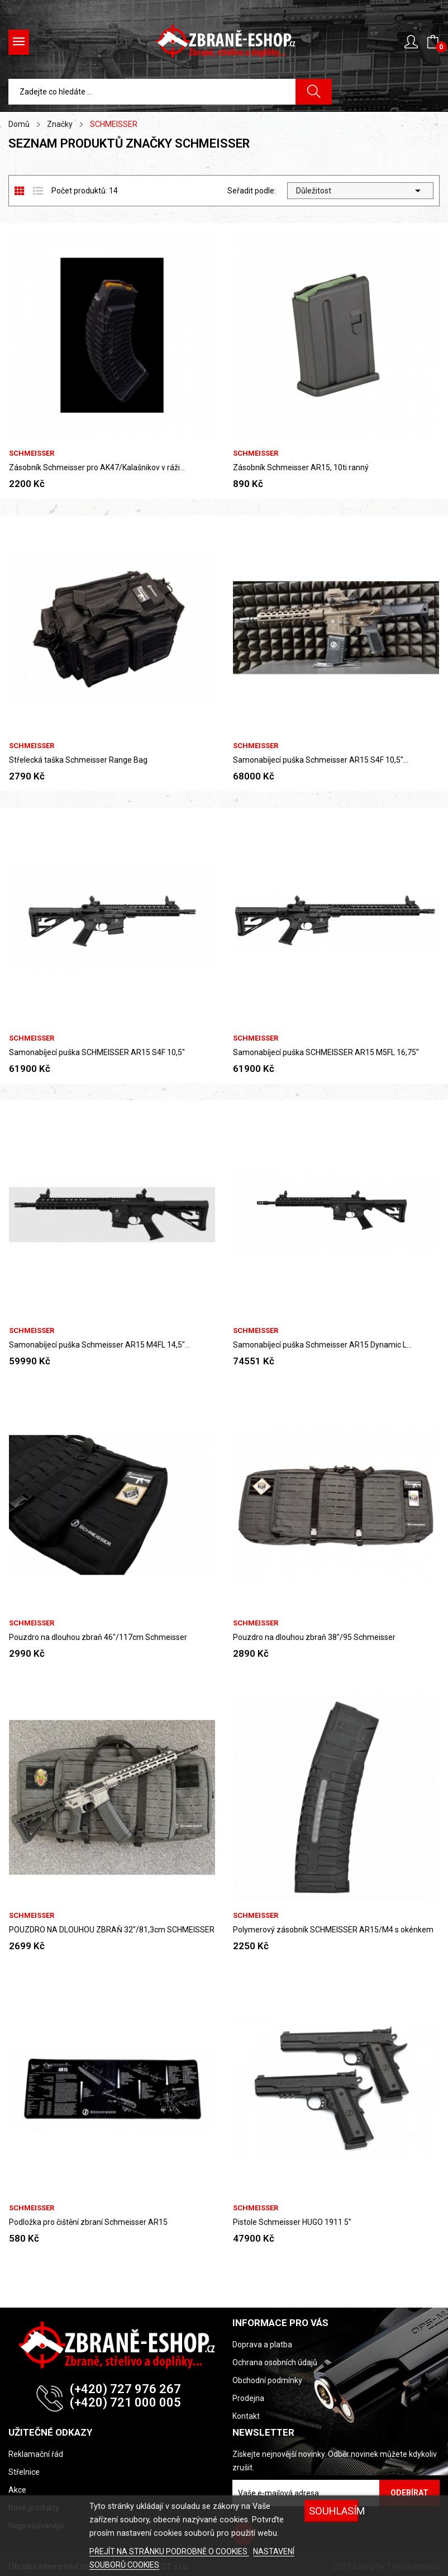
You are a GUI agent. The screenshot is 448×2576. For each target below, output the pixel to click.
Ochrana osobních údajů (274, 2362)
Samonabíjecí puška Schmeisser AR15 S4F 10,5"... (320, 759)
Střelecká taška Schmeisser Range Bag (78, 759)
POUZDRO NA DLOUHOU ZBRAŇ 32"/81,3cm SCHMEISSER (112, 1929)
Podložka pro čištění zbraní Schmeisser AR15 (88, 2222)
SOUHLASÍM (333, 2511)
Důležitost (360, 190)
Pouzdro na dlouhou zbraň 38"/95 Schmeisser (314, 1637)
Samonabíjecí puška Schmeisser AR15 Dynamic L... (322, 1344)
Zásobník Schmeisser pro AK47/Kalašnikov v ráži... (97, 467)
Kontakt (246, 2416)
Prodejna (248, 2398)
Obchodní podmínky (267, 2380)
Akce (17, 2489)
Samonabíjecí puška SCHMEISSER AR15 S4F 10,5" (97, 1052)
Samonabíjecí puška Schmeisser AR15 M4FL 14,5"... (99, 1344)
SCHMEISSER (31, 453)
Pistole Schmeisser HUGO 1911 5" (292, 2222)
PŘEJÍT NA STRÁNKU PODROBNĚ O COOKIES (169, 2551)
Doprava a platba (262, 2344)
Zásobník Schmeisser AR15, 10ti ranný (301, 467)
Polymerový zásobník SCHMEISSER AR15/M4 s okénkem (333, 1929)
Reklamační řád (35, 2454)
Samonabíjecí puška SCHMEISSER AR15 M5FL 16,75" (326, 1052)
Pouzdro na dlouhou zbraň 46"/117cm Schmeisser (98, 1637)
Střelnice (24, 2472)
